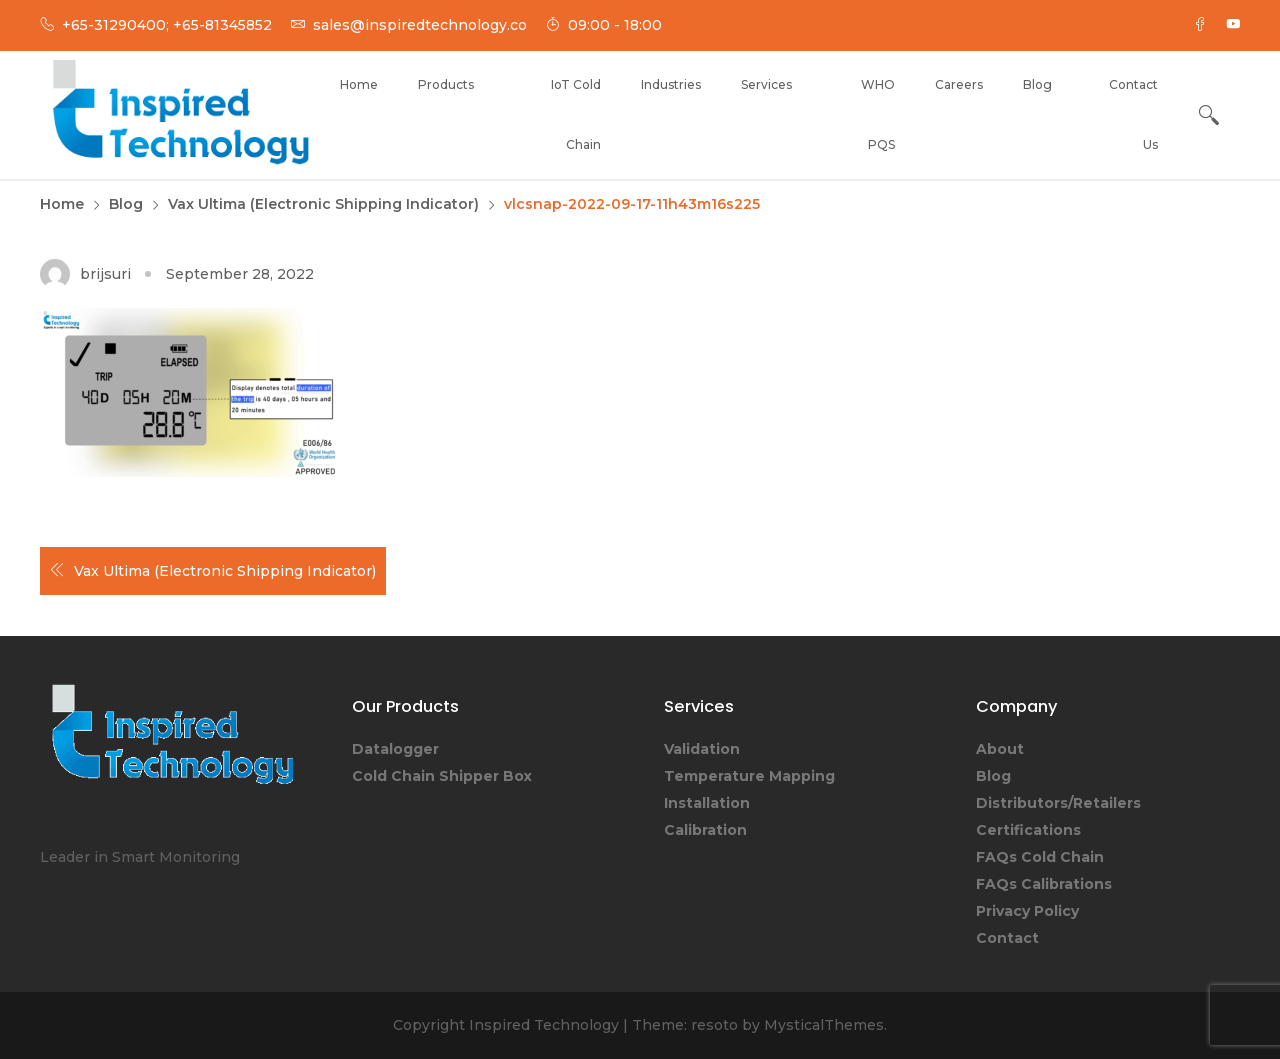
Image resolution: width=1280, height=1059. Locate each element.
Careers (959, 84)
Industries (671, 84)
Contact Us (1133, 114)
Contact (1007, 938)
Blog (1037, 84)
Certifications (1028, 830)
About (1000, 749)
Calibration (705, 830)
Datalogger (395, 749)
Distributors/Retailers (1058, 803)
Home (359, 84)
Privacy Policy (1027, 911)
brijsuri (105, 274)
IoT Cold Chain (576, 114)
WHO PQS (878, 114)
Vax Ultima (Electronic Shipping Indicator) (225, 571)
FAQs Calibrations (1044, 884)
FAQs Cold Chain (1040, 857)
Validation (702, 749)
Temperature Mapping (749, 776)
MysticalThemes (824, 1025)
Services (766, 84)
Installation (707, 803)
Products (446, 84)
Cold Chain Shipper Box (442, 776)
